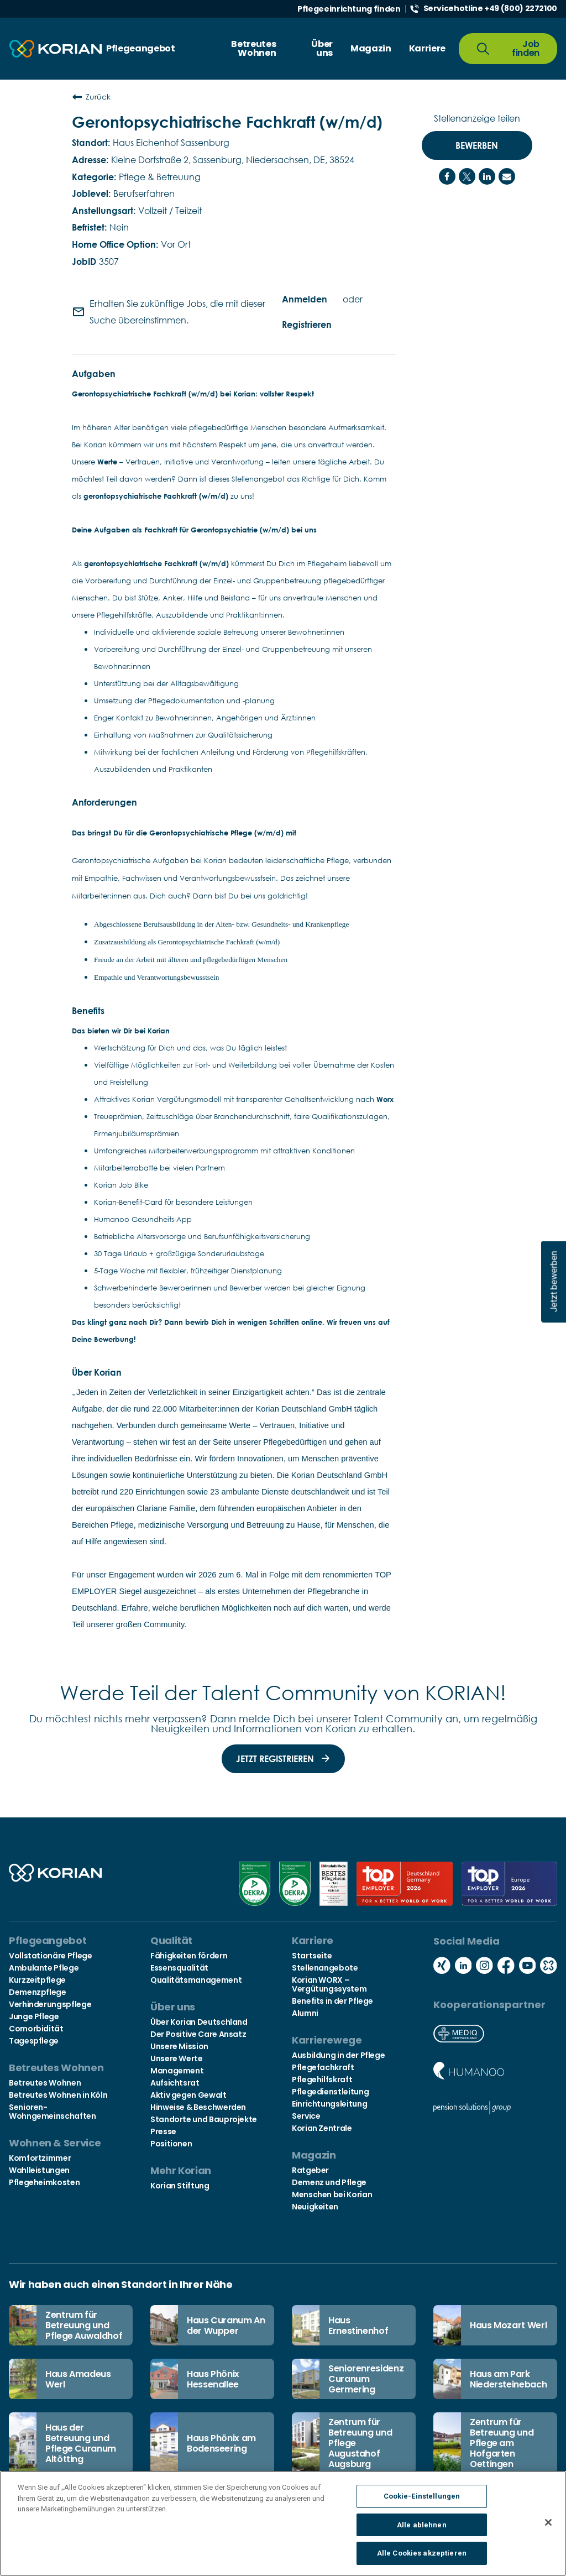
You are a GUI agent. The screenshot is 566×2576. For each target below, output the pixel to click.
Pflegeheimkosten (44, 2182)
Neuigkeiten (315, 2206)
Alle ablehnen (422, 2528)
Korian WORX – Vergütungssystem (329, 1984)
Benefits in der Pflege (332, 2001)
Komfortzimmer (40, 2158)
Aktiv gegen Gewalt (188, 2094)
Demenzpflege (37, 1992)
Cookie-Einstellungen (422, 2499)
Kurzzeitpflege (37, 1979)
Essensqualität (179, 1967)
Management (176, 2070)
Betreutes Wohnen (45, 2082)
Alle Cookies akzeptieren (422, 2557)
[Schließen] (548, 2526)
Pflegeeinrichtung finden (348, 9)
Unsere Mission (179, 2046)
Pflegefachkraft (323, 2067)
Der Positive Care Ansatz (198, 2034)
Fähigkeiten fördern (188, 1955)
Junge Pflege (34, 2016)
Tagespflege (34, 2040)
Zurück (91, 97)
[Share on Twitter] (467, 176)
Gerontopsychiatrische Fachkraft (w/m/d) (227, 121)
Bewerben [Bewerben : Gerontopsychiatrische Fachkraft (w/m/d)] (476, 145)
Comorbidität (36, 2028)
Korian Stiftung (179, 2185)
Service (306, 2116)
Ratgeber (310, 2170)
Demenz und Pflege (329, 2182)
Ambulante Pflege (43, 1967)
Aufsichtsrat (175, 2082)
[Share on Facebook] (447, 176)
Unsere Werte (176, 2058)
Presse (163, 2131)
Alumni (305, 2013)
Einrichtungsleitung (329, 2103)
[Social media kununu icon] (548, 1966)
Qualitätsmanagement (196, 1979)
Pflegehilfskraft (322, 2079)
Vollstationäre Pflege (50, 1955)
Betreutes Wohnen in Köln (58, 2094)
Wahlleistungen (39, 2170)
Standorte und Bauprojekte (203, 2119)
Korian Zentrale (322, 2128)
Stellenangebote (325, 1967)
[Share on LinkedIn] (487, 176)
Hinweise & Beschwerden (198, 2107)
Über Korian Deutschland (199, 2022)
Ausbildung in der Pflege (338, 2055)
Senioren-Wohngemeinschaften (52, 2112)
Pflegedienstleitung (330, 2091)
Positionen (171, 2143)
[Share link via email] (507, 176)
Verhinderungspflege (50, 2004)
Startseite (312, 1955)
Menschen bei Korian (332, 2194)
